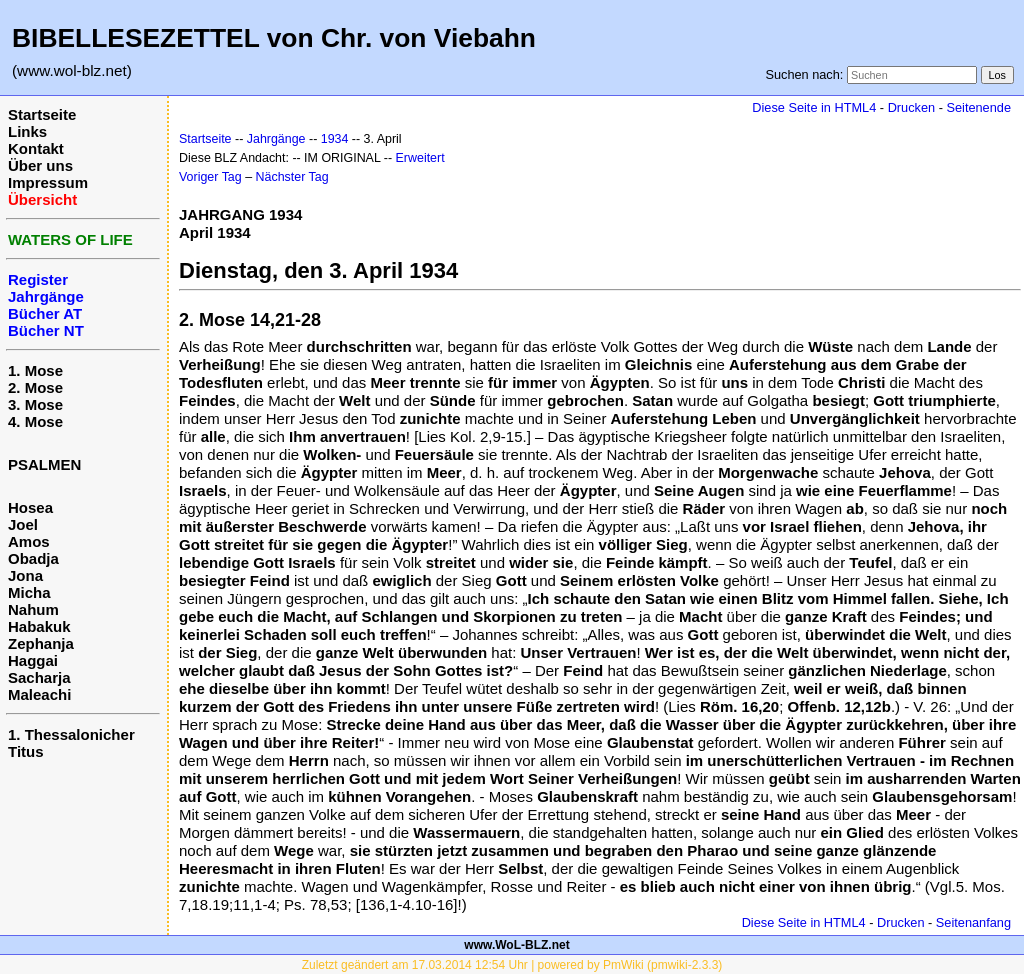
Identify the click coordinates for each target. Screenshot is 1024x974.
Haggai (33, 660)
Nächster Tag (292, 177)
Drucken (911, 107)
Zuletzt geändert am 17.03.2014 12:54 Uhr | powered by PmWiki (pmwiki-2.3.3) (512, 965)
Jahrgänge (276, 139)
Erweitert (420, 158)
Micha (29, 592)
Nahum (33, 609)
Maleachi (39, 694)
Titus (26, 751)
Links (27, 131)
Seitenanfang (973, 922)
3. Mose (35, 404)
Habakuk (39, 626)
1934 (335, 139)
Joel (23, 524)
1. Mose (35, 370)
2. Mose (35, 387)
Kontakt (36, 148)
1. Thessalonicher (71, 734)
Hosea (30, 507)
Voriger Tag (210, 177)
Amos (29, 541)
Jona (25, 575)
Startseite (42, 114)
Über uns (40, 165)
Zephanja (41, 643)
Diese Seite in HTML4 (814, 107)
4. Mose (35, 421)
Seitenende (978, 107)
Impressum (48, 182)
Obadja (33, 558)
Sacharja (39, 677)
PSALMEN (44, 464)
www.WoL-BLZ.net (516, 945)
